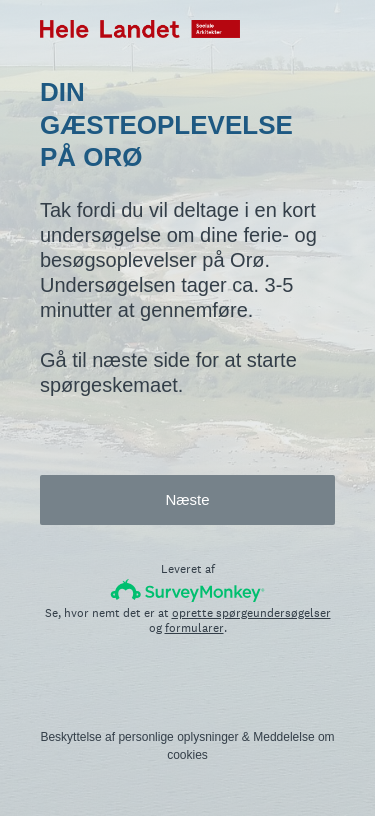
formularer (194, 628)
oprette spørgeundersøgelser (251, 613)
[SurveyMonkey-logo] (187, 590)
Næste (187, 499)
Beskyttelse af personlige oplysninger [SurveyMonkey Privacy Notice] (139, 737)
